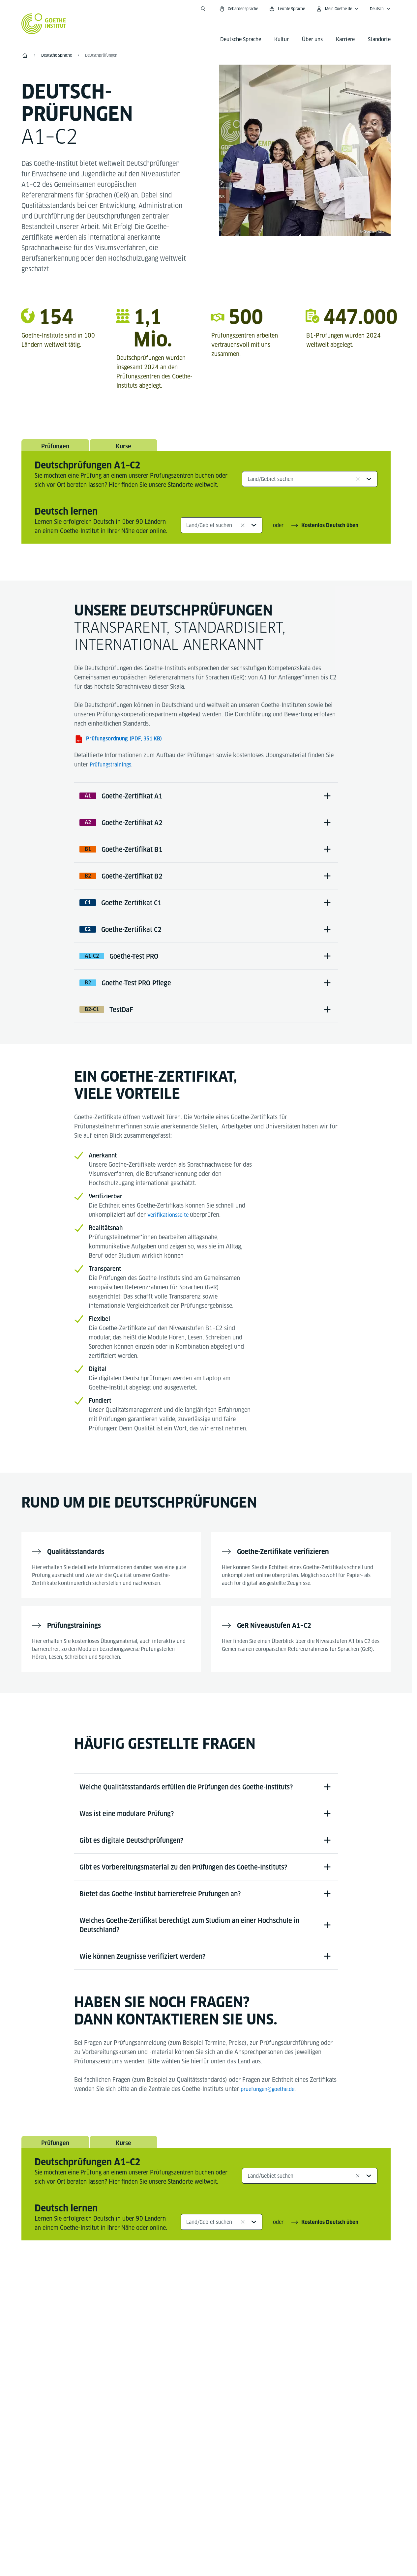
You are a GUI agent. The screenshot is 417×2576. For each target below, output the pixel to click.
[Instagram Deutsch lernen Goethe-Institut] (195, 2356)
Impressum (180, 2544)
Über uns (312, 39)
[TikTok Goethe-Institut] (237, 2356)
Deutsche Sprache (240, 39)
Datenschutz (220, 2544)
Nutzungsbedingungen (274, 2544)
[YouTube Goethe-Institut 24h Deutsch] (216, 2356)
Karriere (345, 39)
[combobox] (309, 483)
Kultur (281, 39)
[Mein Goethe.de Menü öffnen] (337, 9)
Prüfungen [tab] (55, 448)
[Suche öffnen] (203, 9)
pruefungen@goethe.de (270, 2142)
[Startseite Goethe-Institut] (43, 23)
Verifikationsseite (170, 1242)
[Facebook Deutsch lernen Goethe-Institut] (174, 2356)
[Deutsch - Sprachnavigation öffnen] (380, 9)
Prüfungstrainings (113, 768)
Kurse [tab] (123, 448)
